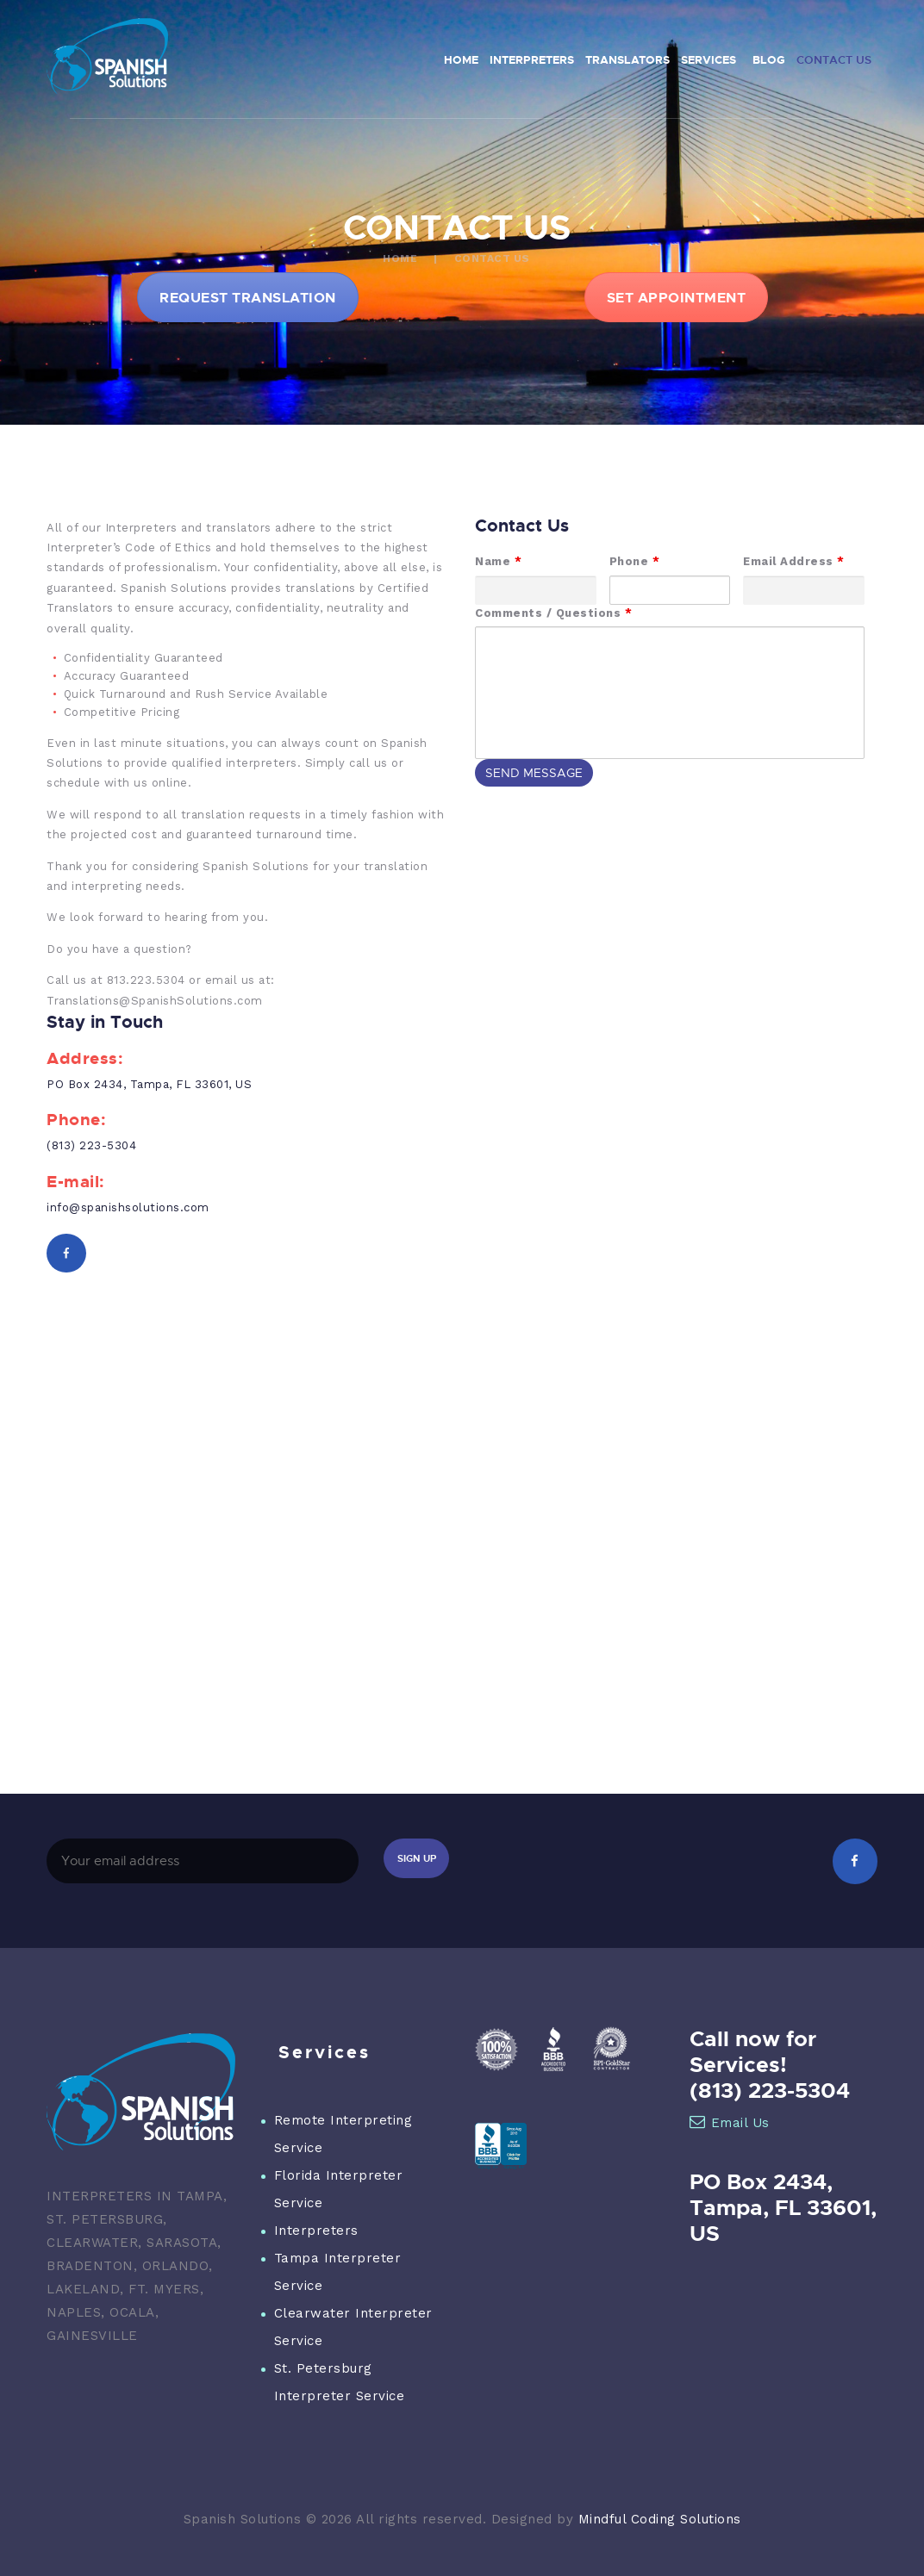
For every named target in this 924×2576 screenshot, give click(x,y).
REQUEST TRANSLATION (247, 297)
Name (498, 561)
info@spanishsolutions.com (128, 1207)
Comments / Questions (553, 613)
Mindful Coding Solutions (659, 2519)
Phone (634, 561)
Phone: (76, 1120)
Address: (85, 1058)
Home (400, 258)
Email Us (730, 2123)
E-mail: (76, 1182)
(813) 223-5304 (91, 1145)
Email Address (794, 561)
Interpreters (316, 2230)
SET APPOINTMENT (676, 297)
